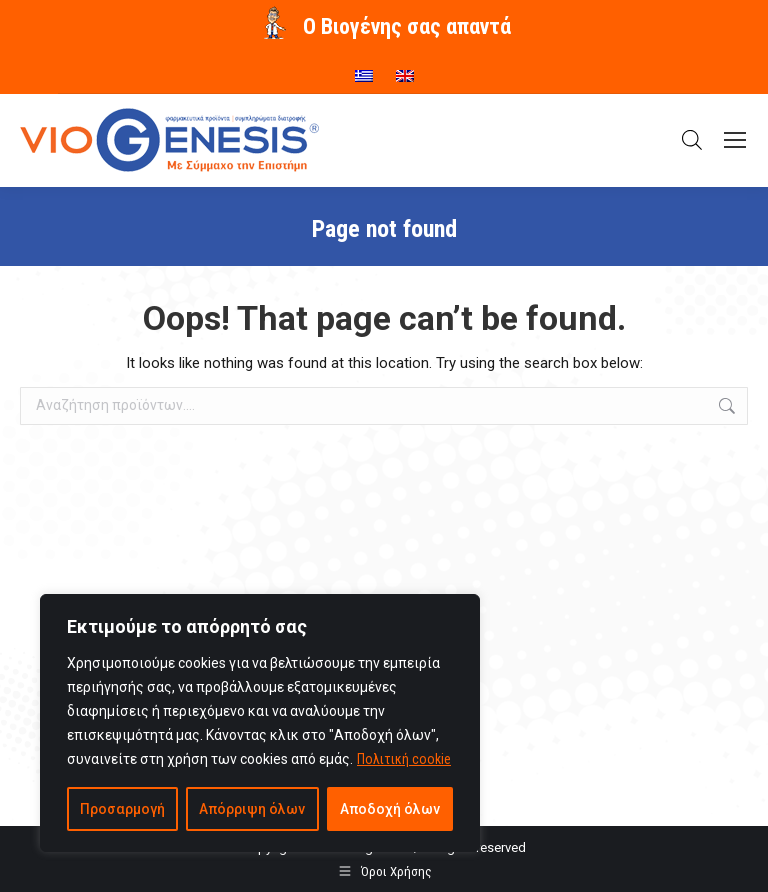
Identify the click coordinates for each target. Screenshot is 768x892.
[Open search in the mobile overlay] (692, 140)
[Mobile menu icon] (735, 140)
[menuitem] (364, 69)
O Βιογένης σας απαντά (407, 26)
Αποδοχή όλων (390, 809)
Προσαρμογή (122, 809)
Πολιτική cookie (404, 759)
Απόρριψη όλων (252, 809)
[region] (260, 723)
